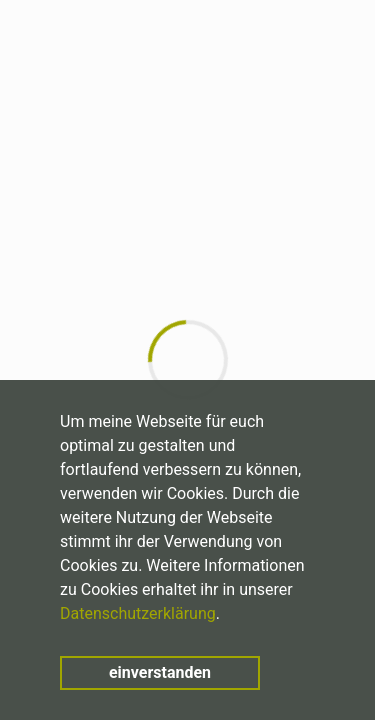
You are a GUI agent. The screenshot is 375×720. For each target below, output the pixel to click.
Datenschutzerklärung (138, 613)
